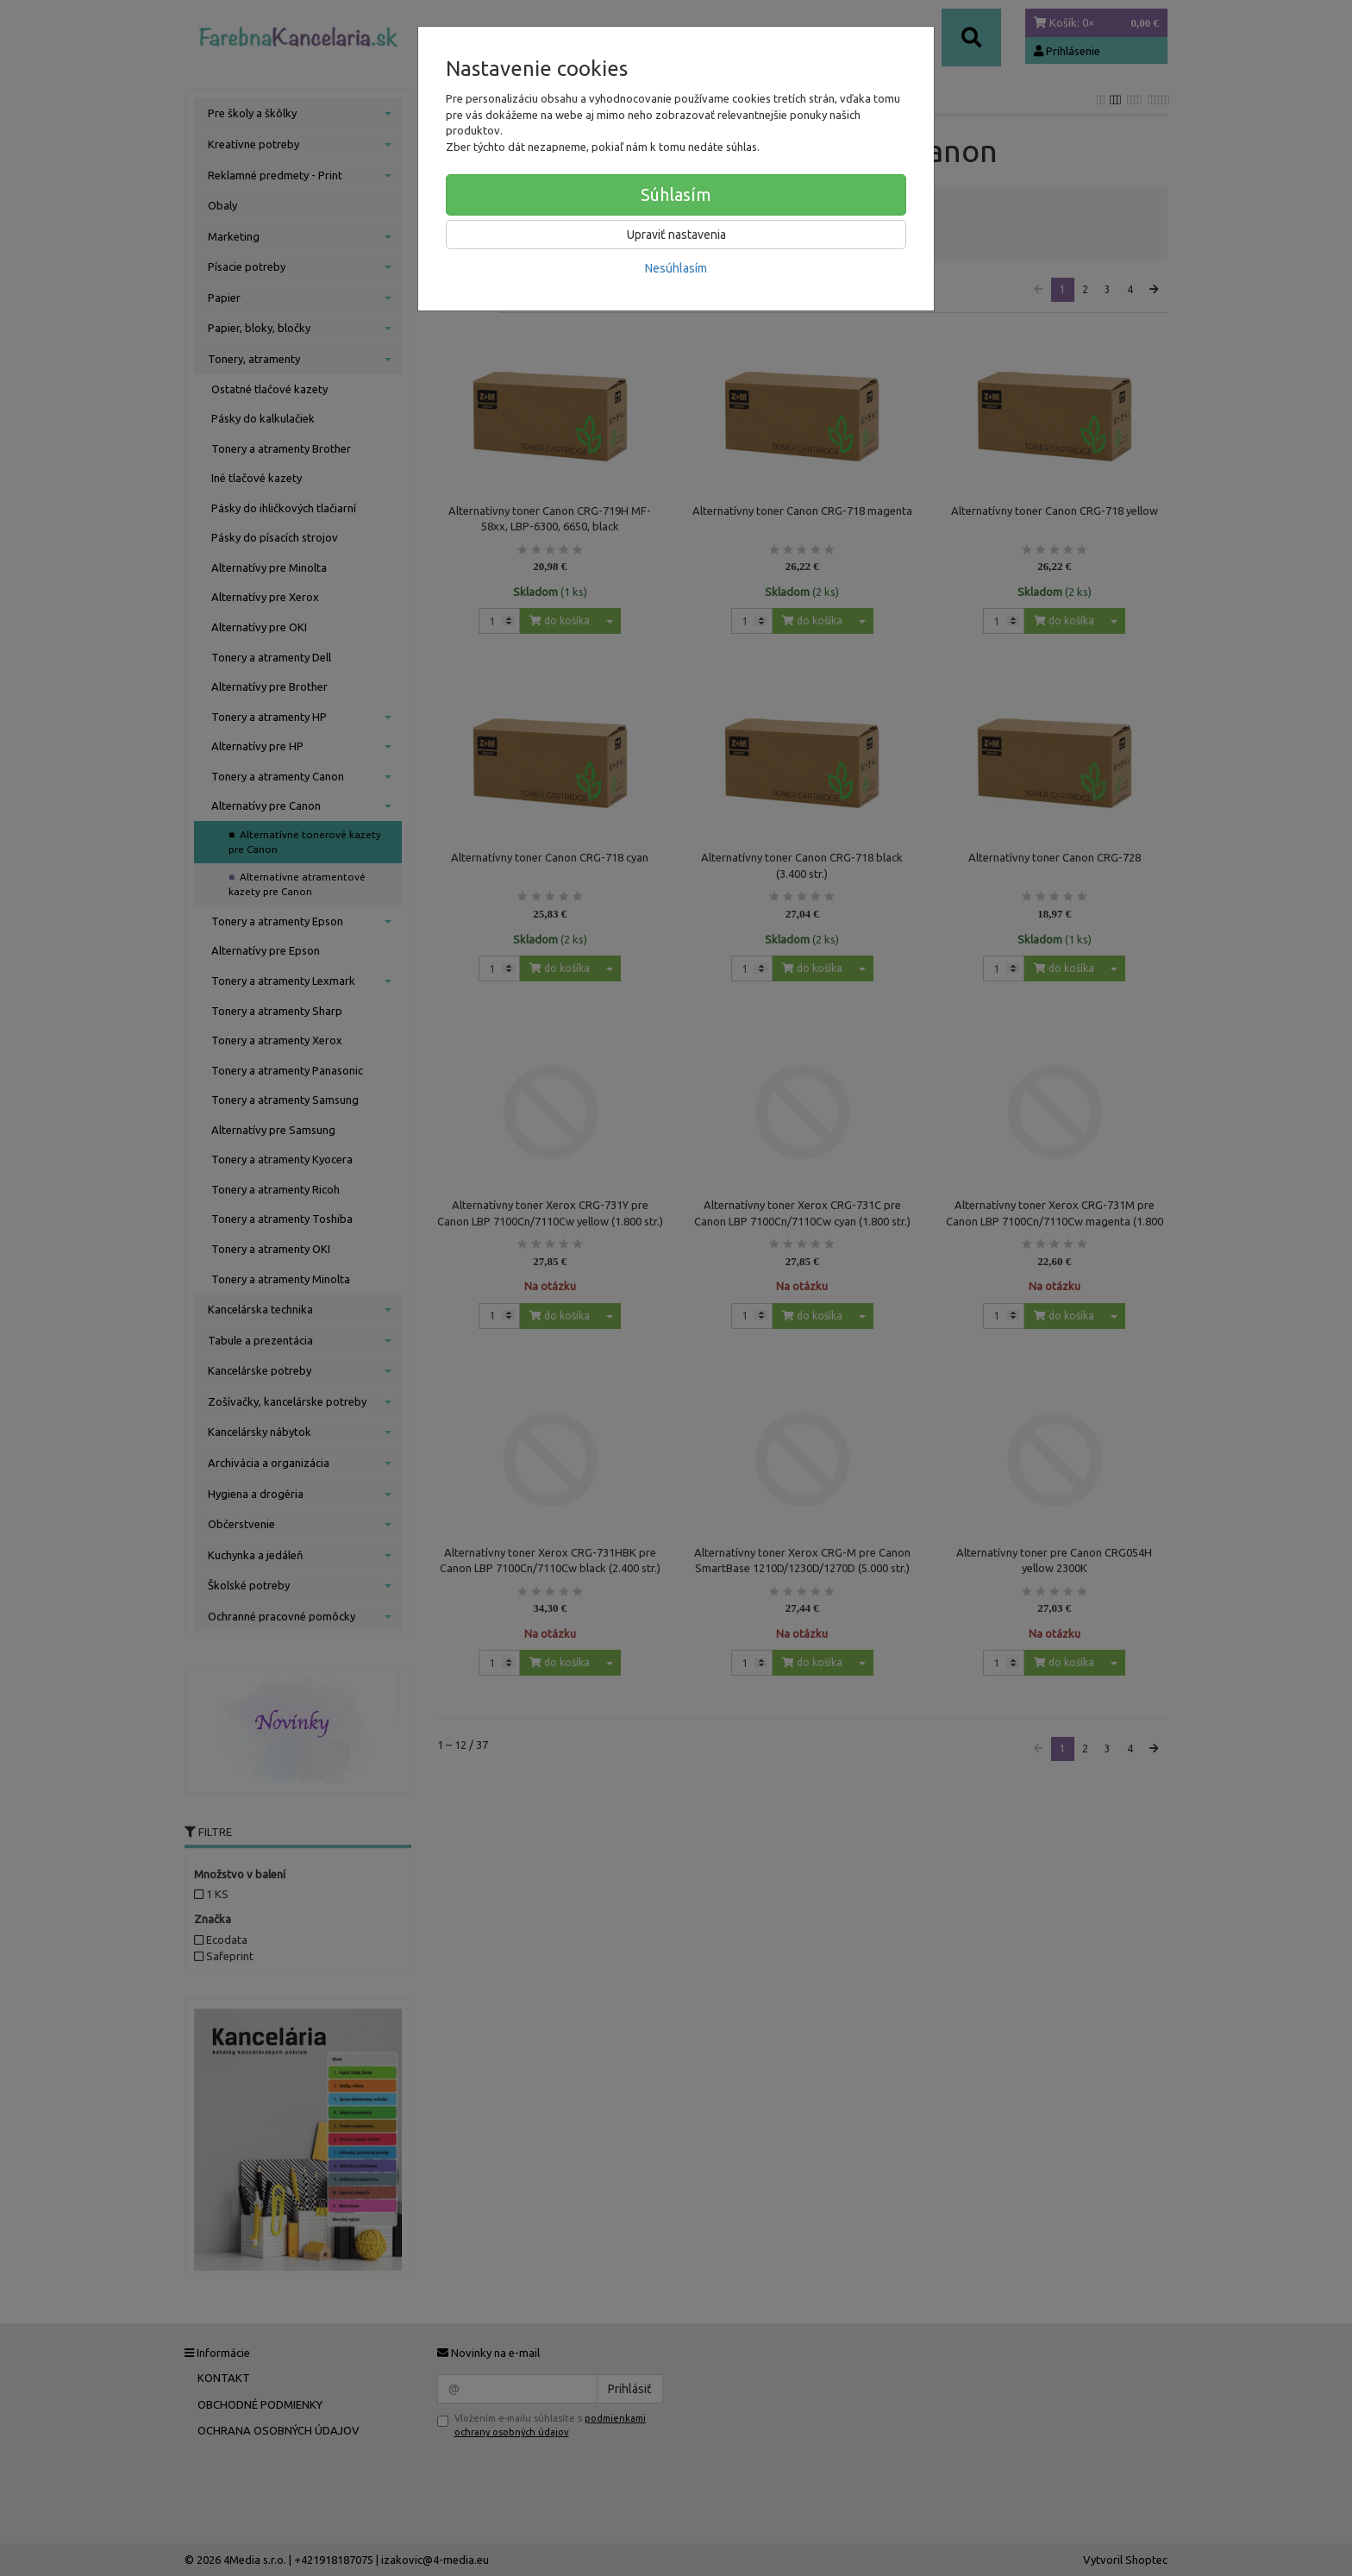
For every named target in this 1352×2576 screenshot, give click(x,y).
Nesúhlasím (676, 268)
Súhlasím (676, 194)
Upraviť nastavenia (676, 234)
